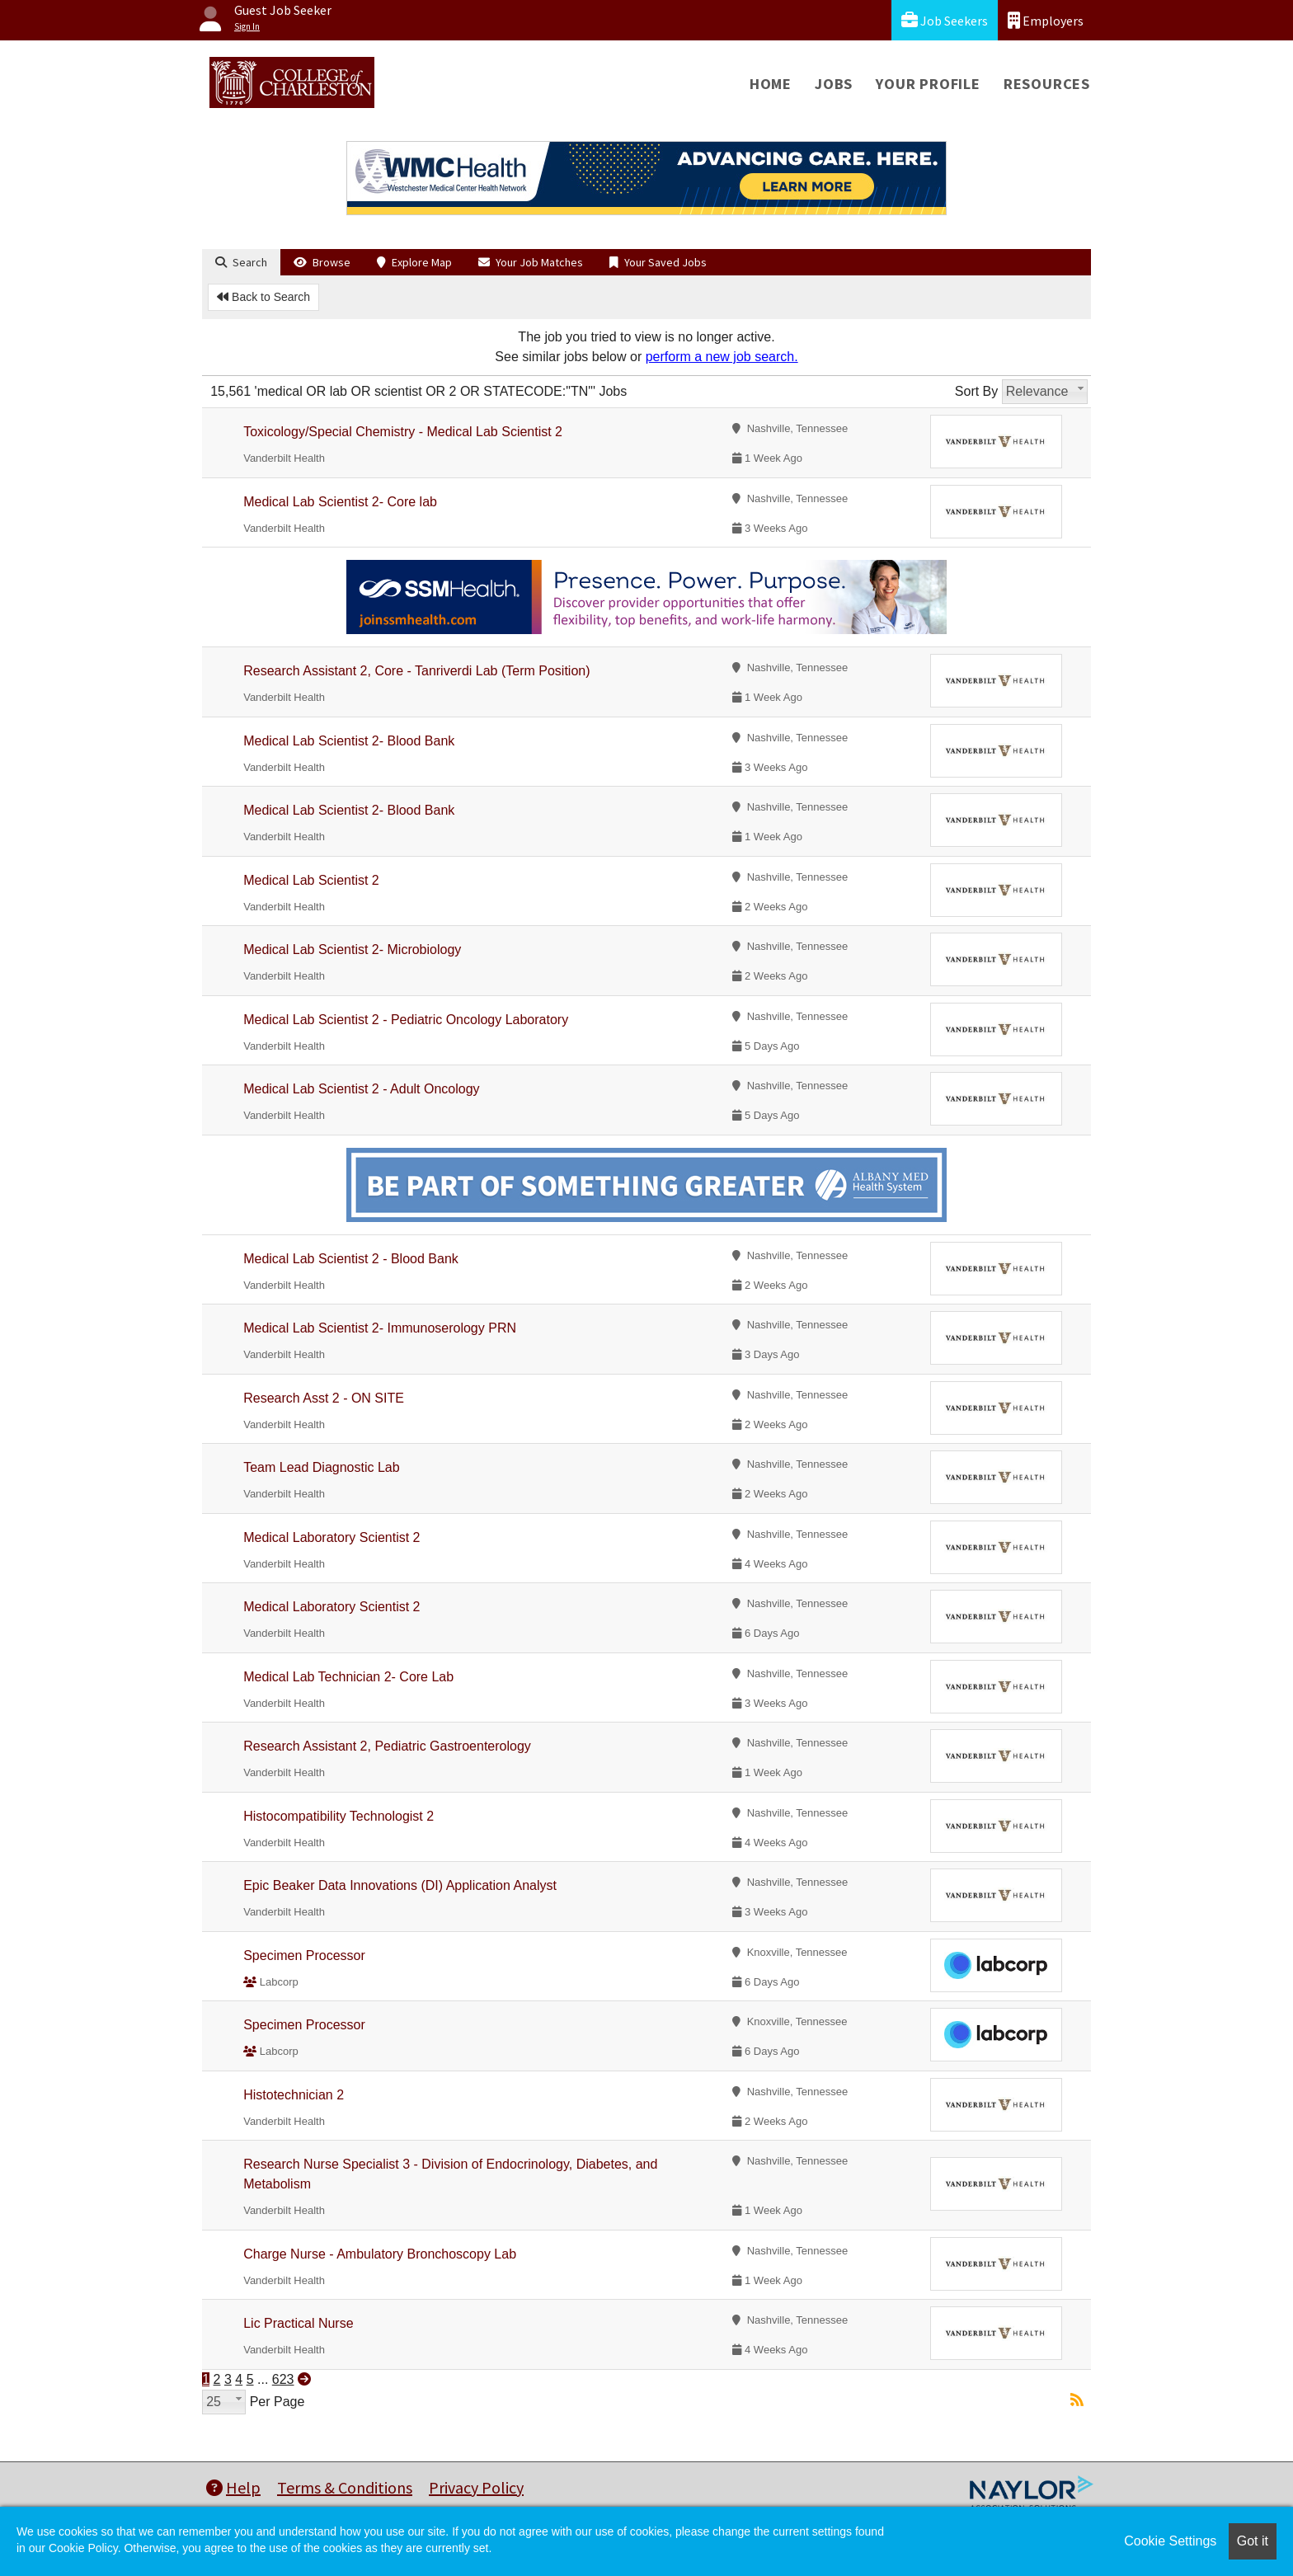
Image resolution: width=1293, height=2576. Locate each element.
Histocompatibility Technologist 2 (338, 1816)
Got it (1252, 2541)
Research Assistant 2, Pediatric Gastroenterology (387, 1746)
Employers (1046, 20)
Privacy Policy (476, 2487)
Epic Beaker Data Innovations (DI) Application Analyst (400, 1885)
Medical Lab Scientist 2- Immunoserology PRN (379, 1328)
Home (771, 83)
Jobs (834, 83)
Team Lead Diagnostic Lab (321, 1467)
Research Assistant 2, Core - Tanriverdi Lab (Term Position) (416, 671)
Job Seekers (944, 20)
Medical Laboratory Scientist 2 (331, 1537)
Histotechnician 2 (293, 2095)
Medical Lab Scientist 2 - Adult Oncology (361, 1089)
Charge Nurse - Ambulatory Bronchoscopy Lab (379, 2254)
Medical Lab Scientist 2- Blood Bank (348, 741)
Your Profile (928, 83)
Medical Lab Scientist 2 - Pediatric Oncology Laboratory (405, 1020)
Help (233, 2487)
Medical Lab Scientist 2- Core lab (340, 502)
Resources (1047, 83)
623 (283, 2379)
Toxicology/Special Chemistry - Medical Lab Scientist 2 (402, 432)
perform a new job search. (722, 357)
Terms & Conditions (344, 2487)
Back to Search (263, 296)
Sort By (976, 391)
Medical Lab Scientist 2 (311, 880)
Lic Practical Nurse (298, 2323)
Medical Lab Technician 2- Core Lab (348, 1677)
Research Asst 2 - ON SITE (323, 1398)
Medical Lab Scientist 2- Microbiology (352, 949)
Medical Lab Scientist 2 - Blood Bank (350, 1259)
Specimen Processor (304, 1955)
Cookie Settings (1170, 2541)
